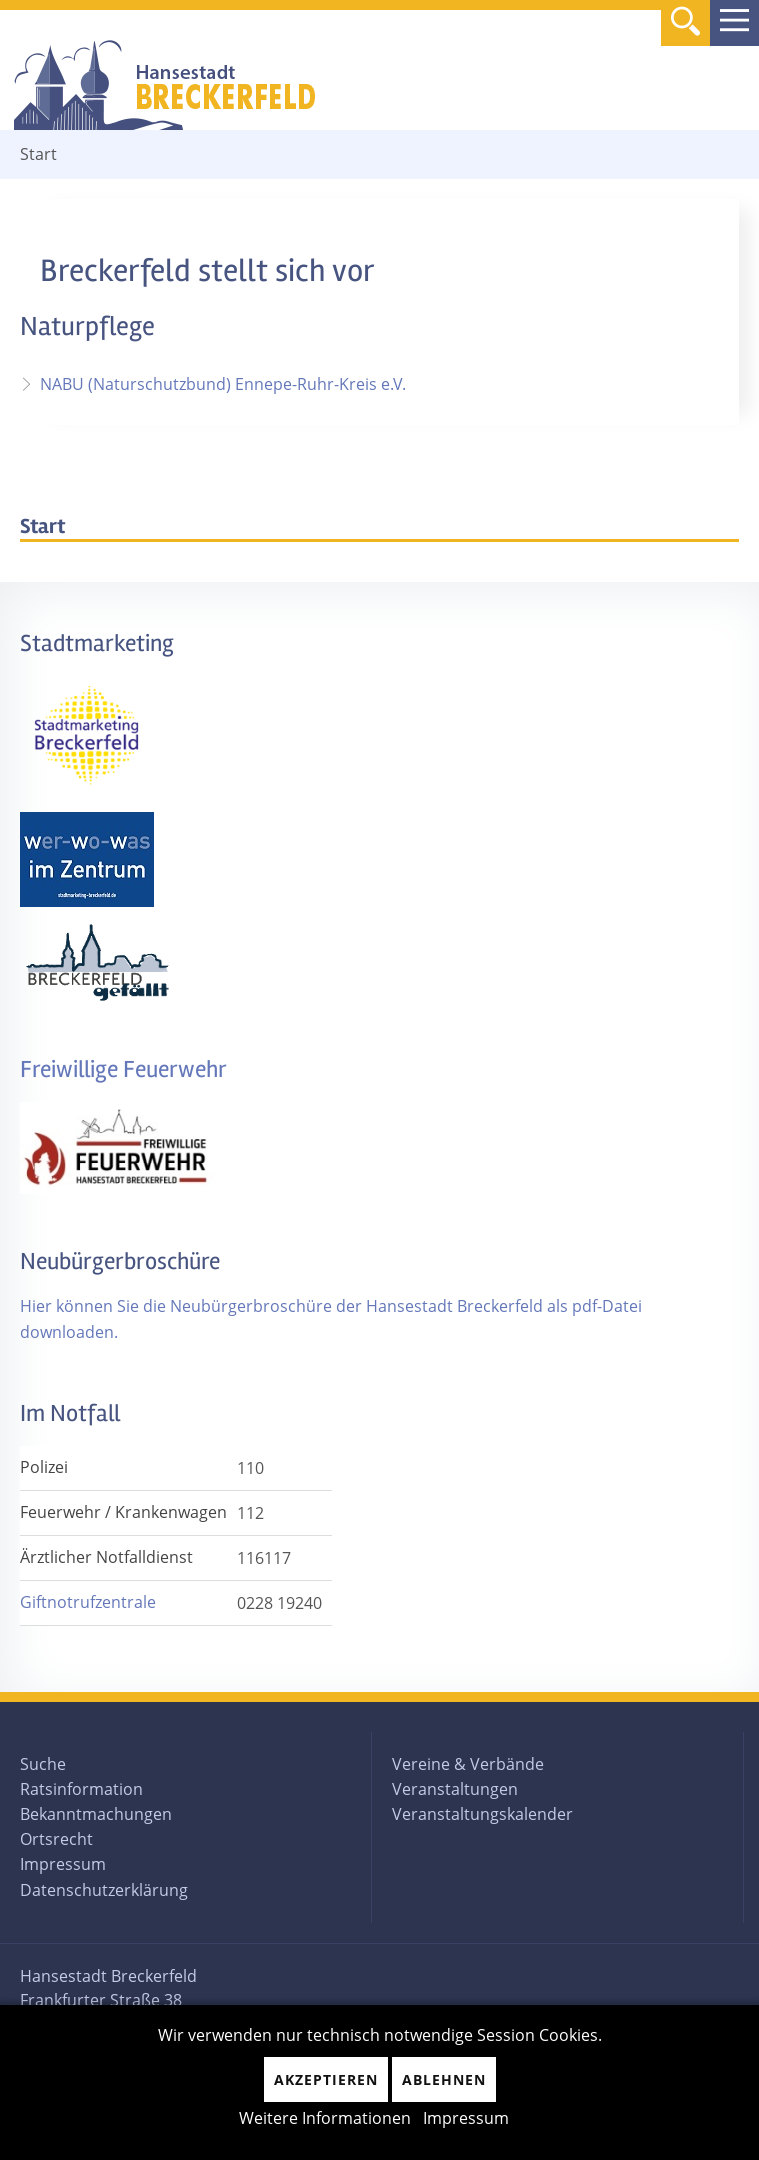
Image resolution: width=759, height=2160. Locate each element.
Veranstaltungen (455, 1789)
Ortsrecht (56, 1839)
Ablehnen (444, 2079)
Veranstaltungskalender (482, 1814)
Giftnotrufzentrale (88, 1602)
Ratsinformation (81, 1789)
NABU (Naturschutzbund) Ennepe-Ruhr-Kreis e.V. (223, 384)
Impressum (63, 1864)
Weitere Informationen (325, 2118)
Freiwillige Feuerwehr (123, 1069)
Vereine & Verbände (468, 1764)
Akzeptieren (326, 2079)
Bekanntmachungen (96, 1814)
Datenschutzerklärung (104, 1890)
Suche (43, 1764)
